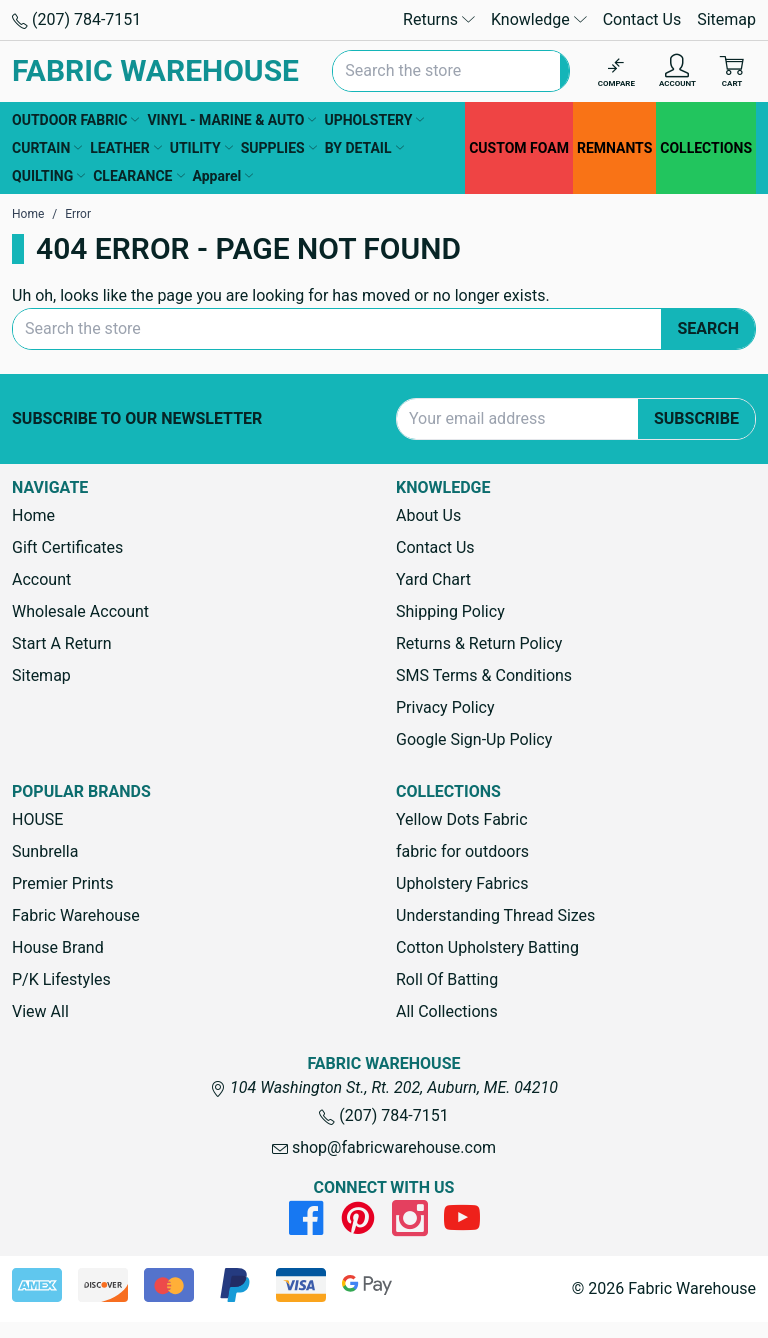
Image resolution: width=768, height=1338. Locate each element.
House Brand (58, 947)
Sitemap (726, 19)
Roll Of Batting (447, 979)
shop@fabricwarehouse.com (384, 1147)
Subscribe (696, 418)
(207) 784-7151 (76, 19)
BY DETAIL (364, 148)
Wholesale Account (80, 611)
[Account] (677, 71)
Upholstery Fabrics (462, 883)
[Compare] (616, 71)
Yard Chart (433, 579)
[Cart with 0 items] (732, 71)
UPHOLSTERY (374, 120)
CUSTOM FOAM (519, 148)
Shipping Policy (450, 611)
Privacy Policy (445, 707)
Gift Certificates (67, 547)
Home (33, 515)
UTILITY (201, 148)
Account (41, 579)
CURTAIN (47, 148)
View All (40, 1011)
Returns (439, 19)
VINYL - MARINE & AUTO (231, 120)
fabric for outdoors (462, 851)
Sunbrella (45, 851)
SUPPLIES (279, 148)
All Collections (447, 1011)
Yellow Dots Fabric (462, 819)
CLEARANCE (138, 176)
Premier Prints (62, 883)
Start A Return (62, 643)
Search (708, 328)
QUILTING (48, 176)
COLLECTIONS (706, 148)
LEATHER (125, 148)
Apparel (223, 176)
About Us (428, 515)
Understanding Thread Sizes (495, 915)
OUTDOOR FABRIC (75, 120)
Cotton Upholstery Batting (487, 947)
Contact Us (642, 19)
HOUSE (37, 819)
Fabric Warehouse (76, 915)
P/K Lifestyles (61, 979)
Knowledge (539, 19)
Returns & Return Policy (479, 643)
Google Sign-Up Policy (474, 739)
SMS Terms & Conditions (484, 675)
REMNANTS (614, 148)
